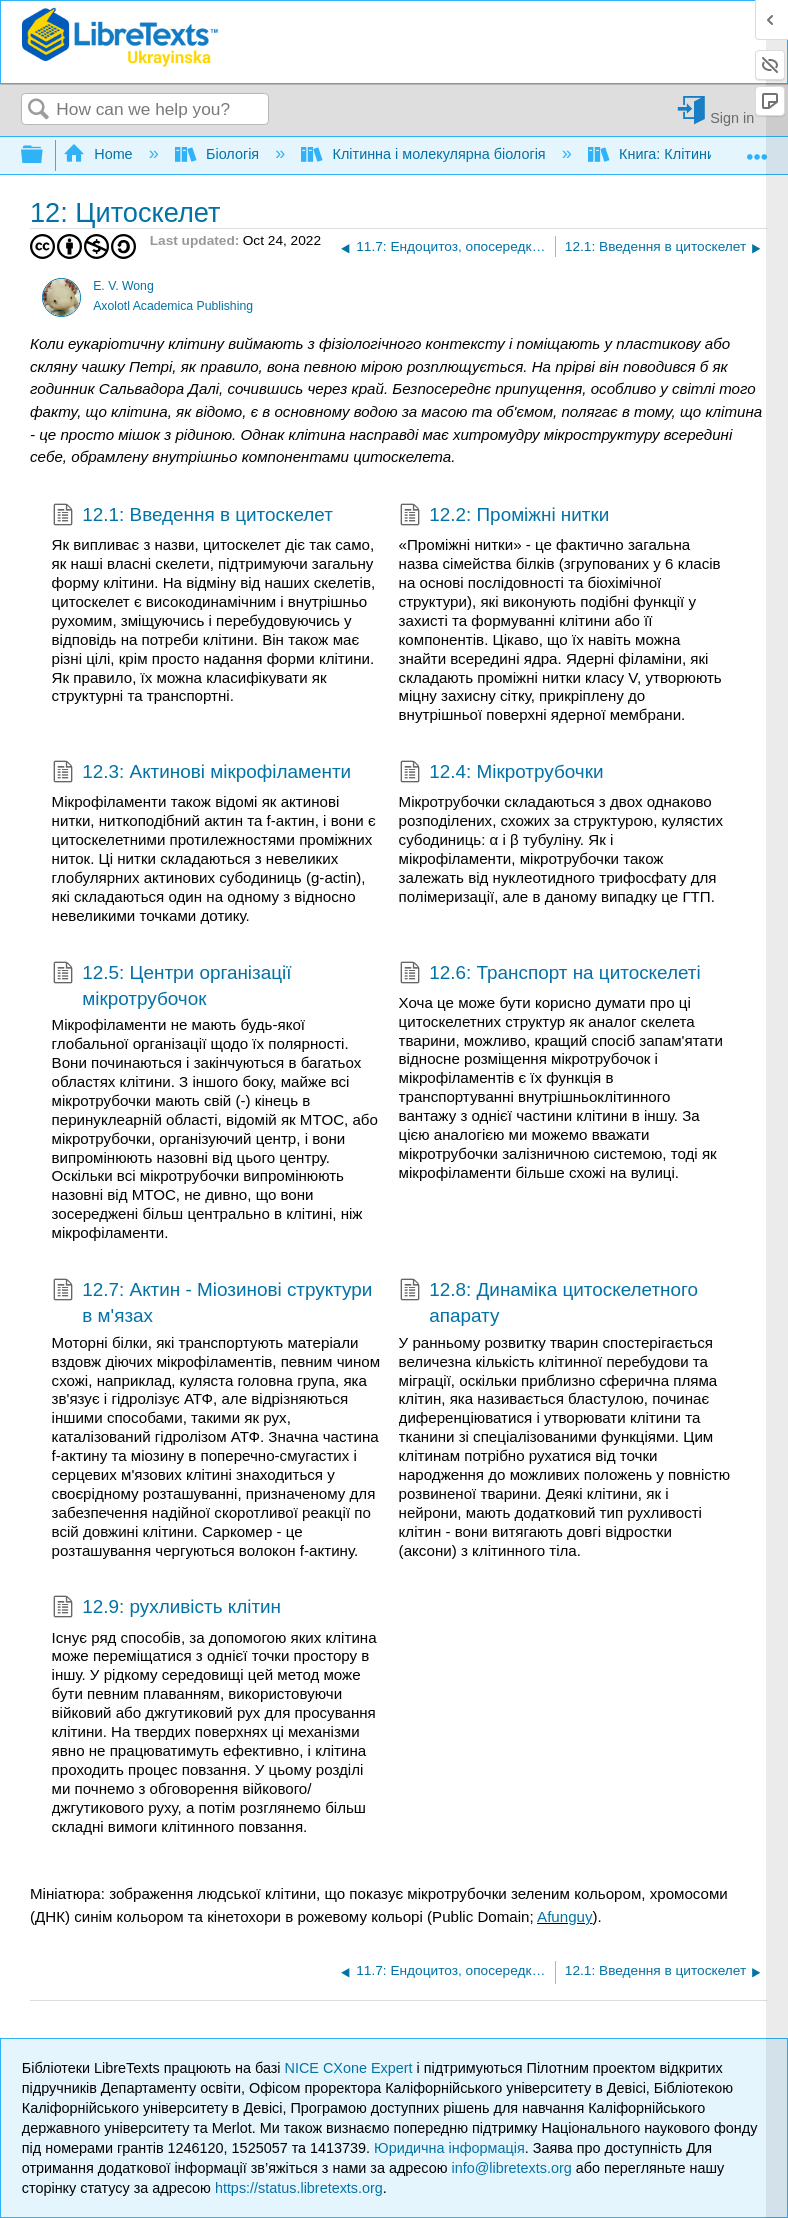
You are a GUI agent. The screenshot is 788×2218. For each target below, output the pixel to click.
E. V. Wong (123, 286)
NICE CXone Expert (351, 2068)
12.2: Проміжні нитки (504, 517)
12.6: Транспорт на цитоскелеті (550, 975)
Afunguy (564, 1916)
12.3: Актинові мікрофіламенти (202, 774)
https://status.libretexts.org (299, 2188)
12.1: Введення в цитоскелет (192, 517)
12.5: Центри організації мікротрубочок (172, 986)
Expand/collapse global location (757, 149)
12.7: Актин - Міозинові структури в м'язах (212, 1303)
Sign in (732, 117)
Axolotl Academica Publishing (173, 306)
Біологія (219, 154)
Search (39, 110)
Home (100, 154)
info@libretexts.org (512, 2168)
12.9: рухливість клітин (166, 1609)
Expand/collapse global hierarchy (45, 155)
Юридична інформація (449, 2148)
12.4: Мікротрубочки (501, 774)
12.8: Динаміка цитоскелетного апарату (548, 1303)
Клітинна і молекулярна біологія (425, 154)
